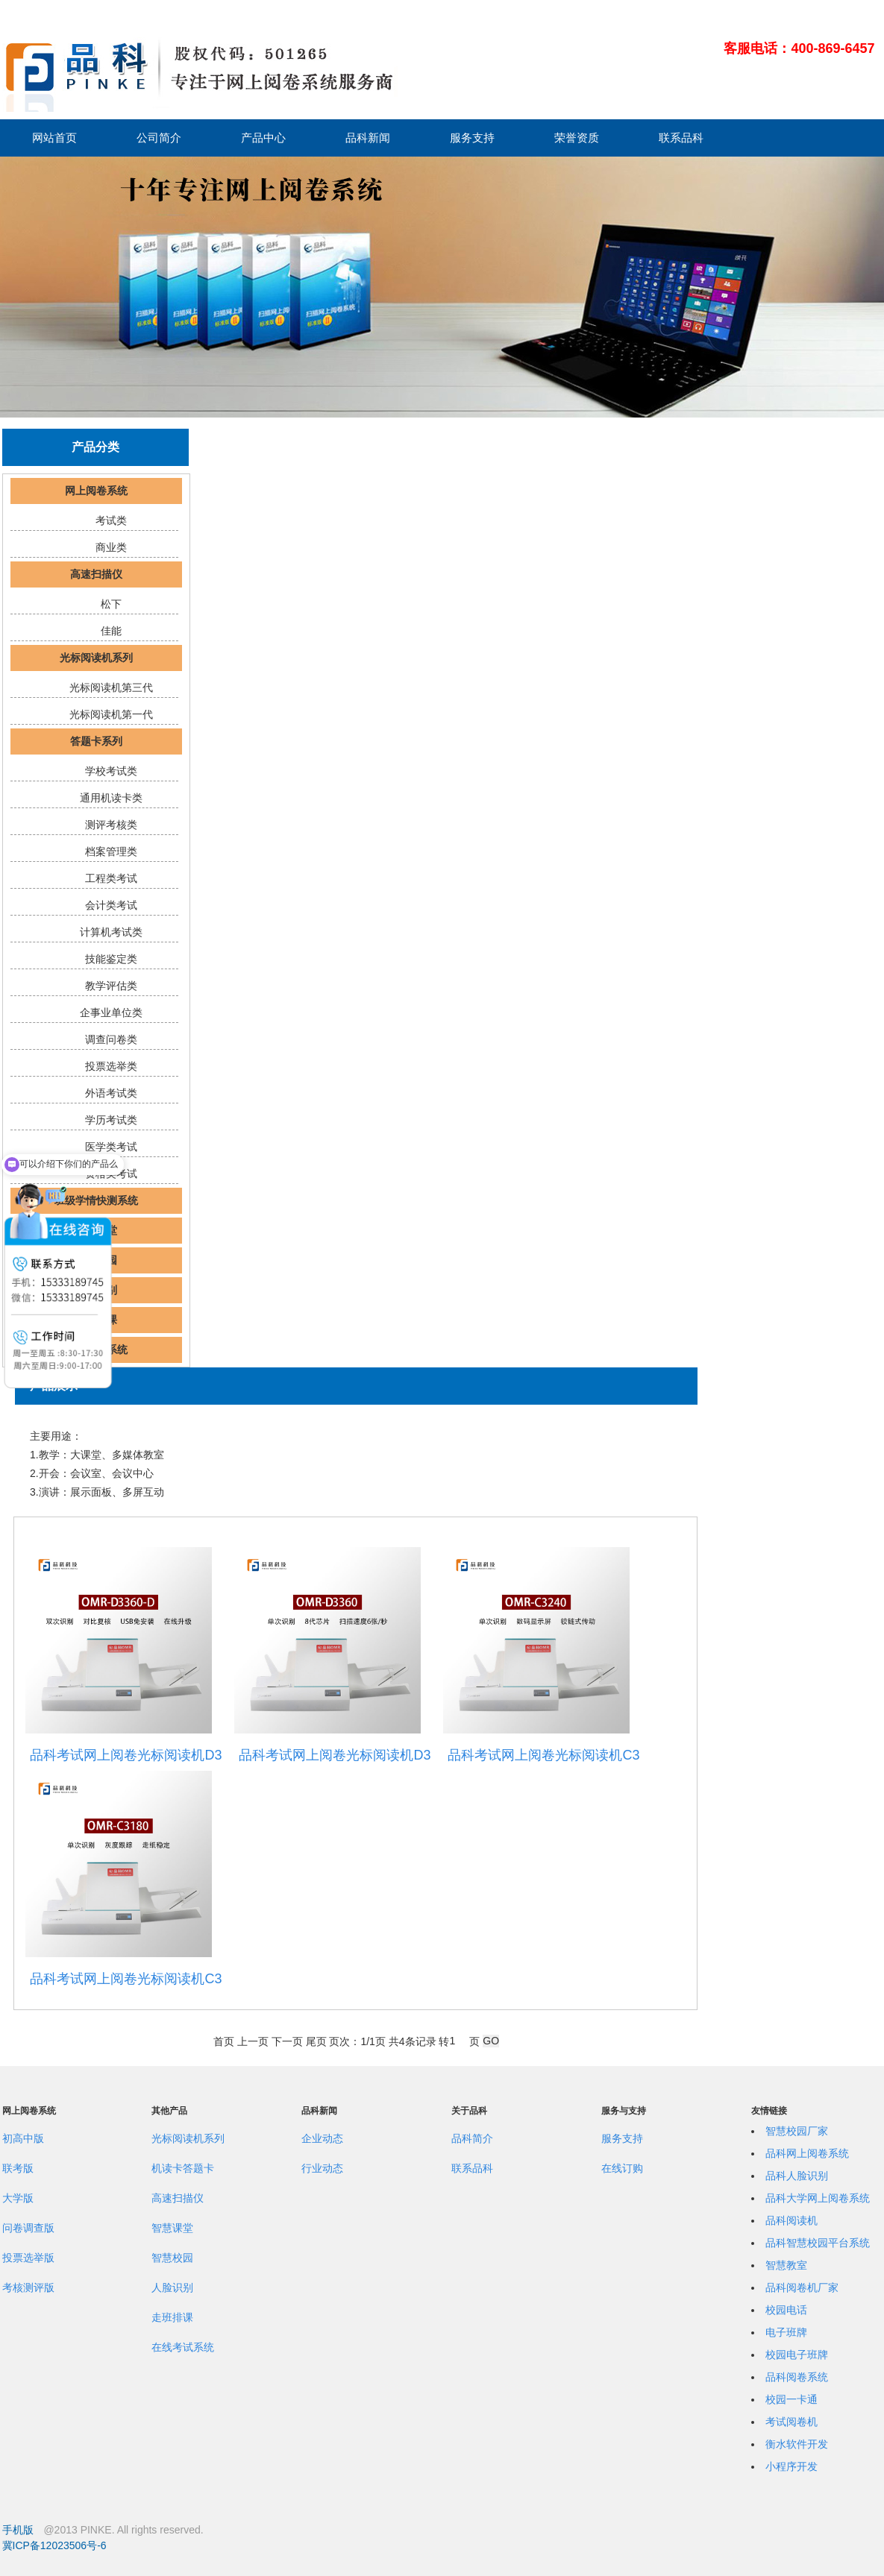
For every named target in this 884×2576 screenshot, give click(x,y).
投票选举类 (111, 1066)
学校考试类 (111, 771)
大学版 (18, 2198)
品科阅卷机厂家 (801, 2287)
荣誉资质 (576, 137)
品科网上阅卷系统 (807, 2153)
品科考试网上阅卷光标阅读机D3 (126, 1755)
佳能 (111, 631)
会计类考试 (111, 905)
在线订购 (622, 2168)
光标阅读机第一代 (111, 714)
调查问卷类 (111, 1039)
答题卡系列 (96, 741)
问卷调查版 (28, 2228)
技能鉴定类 (111, 959)
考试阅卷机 (791, 2422)
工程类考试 (111, 878)
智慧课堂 (172, 2228)
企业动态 (322, 2138)
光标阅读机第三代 (111, 687)
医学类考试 (111, 1147)
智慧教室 (786, 2265)
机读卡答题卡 (182, 2168)
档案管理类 (111, 851)
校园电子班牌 (796, 2355)
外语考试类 (111, 1093)
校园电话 (786, 2310)
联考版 (18, 2168)
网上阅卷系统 (96, 491)
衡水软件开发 (796, 2444)
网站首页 (54, 137)
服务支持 (472, 137)
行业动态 (322, 2168)
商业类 (111, 547)
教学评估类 (111, 986)
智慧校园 (172, 2258)
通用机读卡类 (111, 798)
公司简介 (159, 137)
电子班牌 (786, 2332)
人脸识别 (172, 2287)
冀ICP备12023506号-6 (54, 2545)
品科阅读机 (791, 2220)
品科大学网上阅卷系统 (817, 2198)
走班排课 (172, 2317)
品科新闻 (367, 137)
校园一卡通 (791, 2399)
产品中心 (263, 137)
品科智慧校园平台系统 (817, 2243)
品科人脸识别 (796, 2176)
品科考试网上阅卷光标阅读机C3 (543, 1755)
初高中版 (23, 2138)
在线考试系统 (182, 2347)
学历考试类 (111, 1120)
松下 (111, 604)
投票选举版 (28, 2258)
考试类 (111, 520)
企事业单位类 (111, 1012)
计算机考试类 (111, 932)
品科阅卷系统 (796, 2377)
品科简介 (472, 2138)
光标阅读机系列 (96, 658)
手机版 (18, 2530)
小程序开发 (791, 2466)
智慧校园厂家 (796, 2131)
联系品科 (681, 137)
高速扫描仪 (96, 574)
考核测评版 (28, 2287)
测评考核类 (111, 825)
